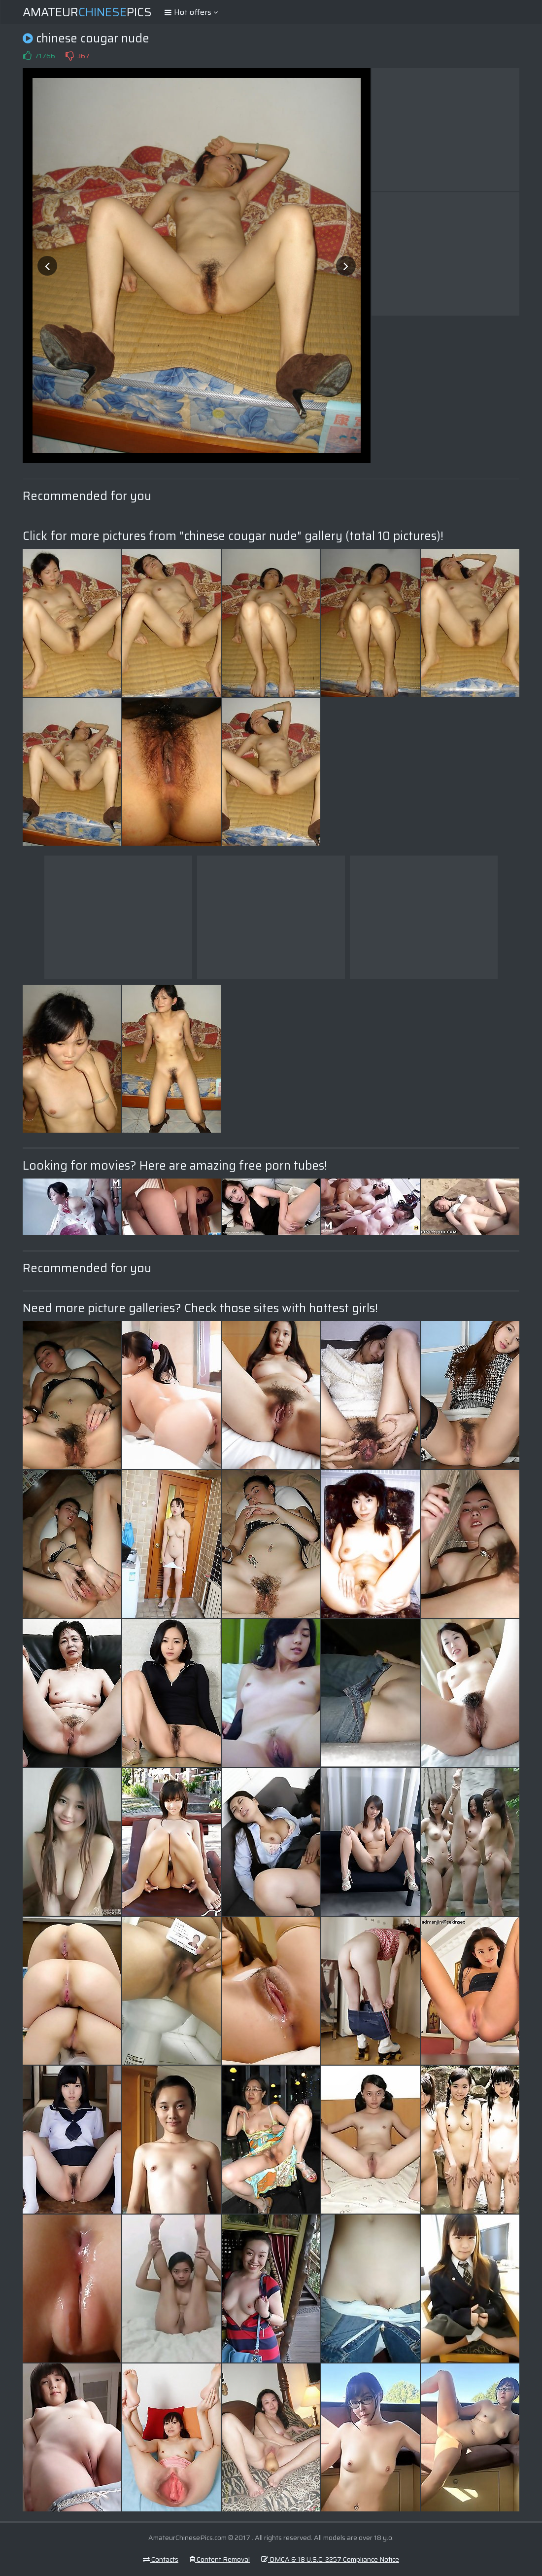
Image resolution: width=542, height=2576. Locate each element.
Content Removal (220, 2559)
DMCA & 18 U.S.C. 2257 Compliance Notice (330, 2559)
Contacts (160, 2559)
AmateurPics (87, 12)
